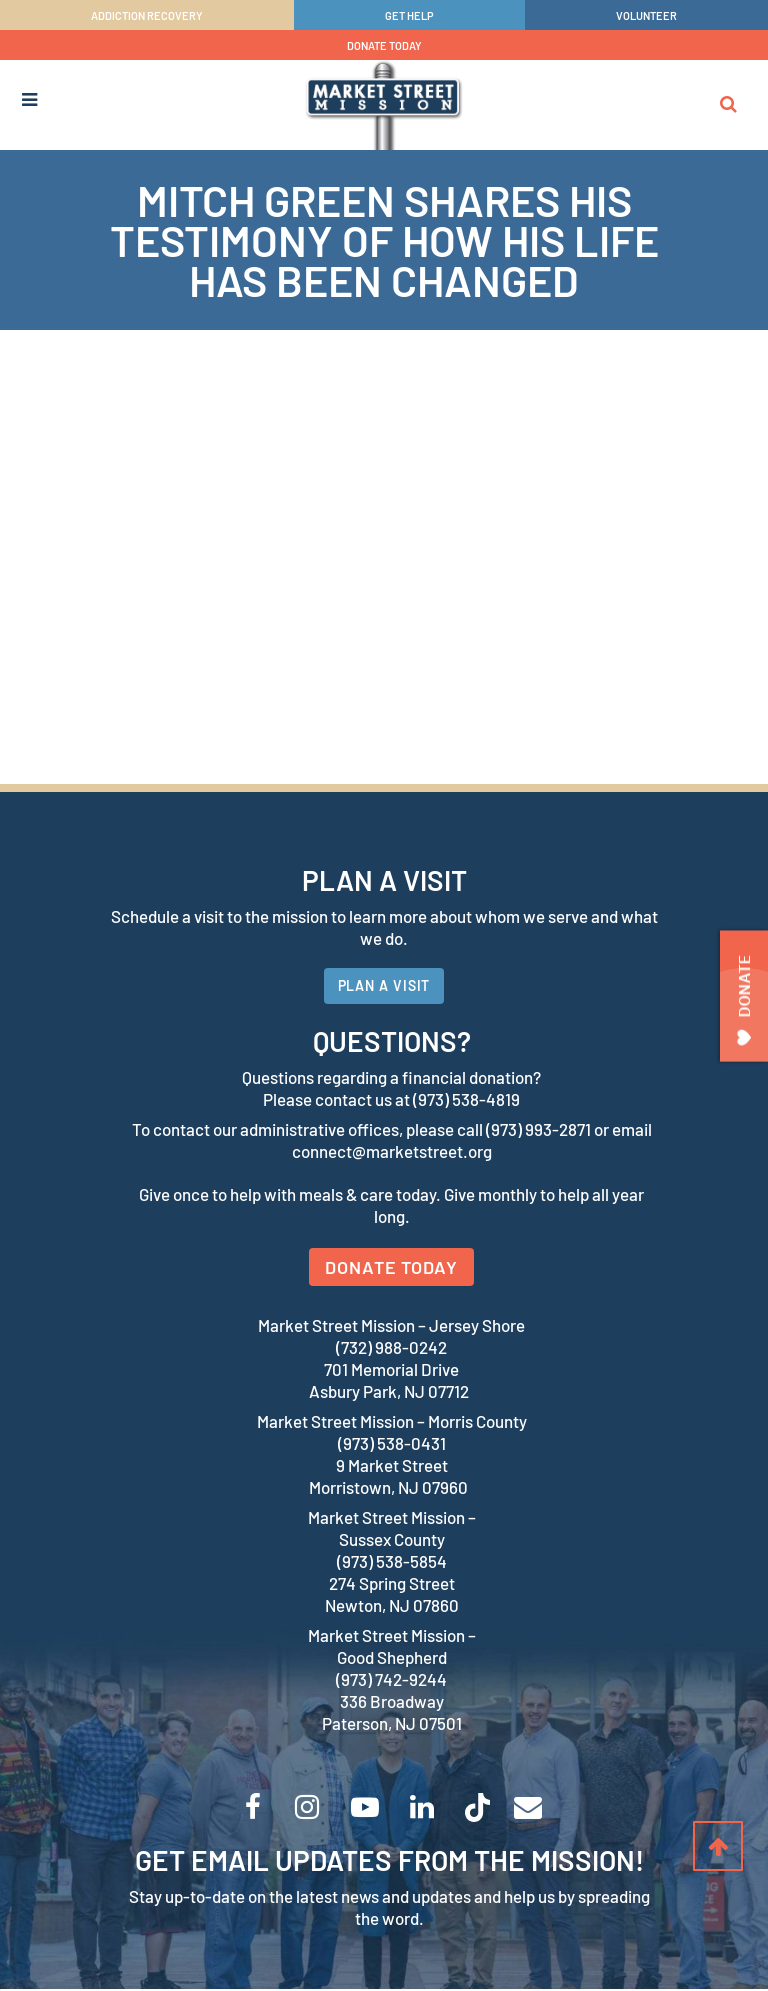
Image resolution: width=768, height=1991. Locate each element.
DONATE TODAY (384, 45)
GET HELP (409, 15)
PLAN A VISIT (384, 986)
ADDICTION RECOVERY (147, 15)
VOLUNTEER (646, 15)
